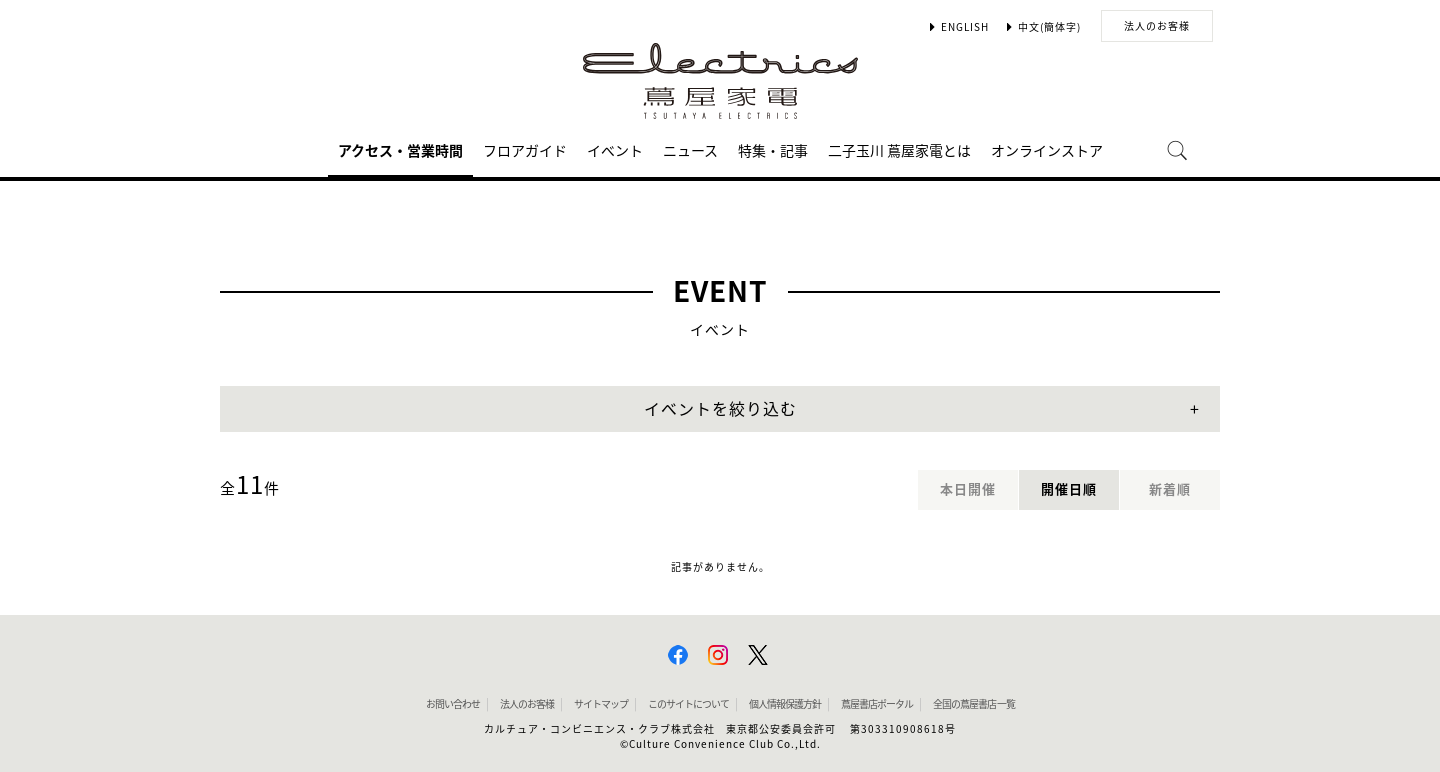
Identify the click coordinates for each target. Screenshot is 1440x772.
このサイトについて (688, 704)
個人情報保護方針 (785, 704)
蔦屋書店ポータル (877, 704)
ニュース (690, 151)
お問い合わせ (453, 704)
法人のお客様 (1157, 26)
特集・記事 (773, 151)
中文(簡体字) (1049, 27)
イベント (615, 151)
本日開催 (968, 489)
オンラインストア (1047, 151)
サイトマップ (601, 704)
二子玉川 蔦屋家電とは (899, 151)
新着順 (1170, 489)
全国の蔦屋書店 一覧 (974, 704)
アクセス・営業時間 (400, 151)
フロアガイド (525, 151)
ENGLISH (965, 27)
